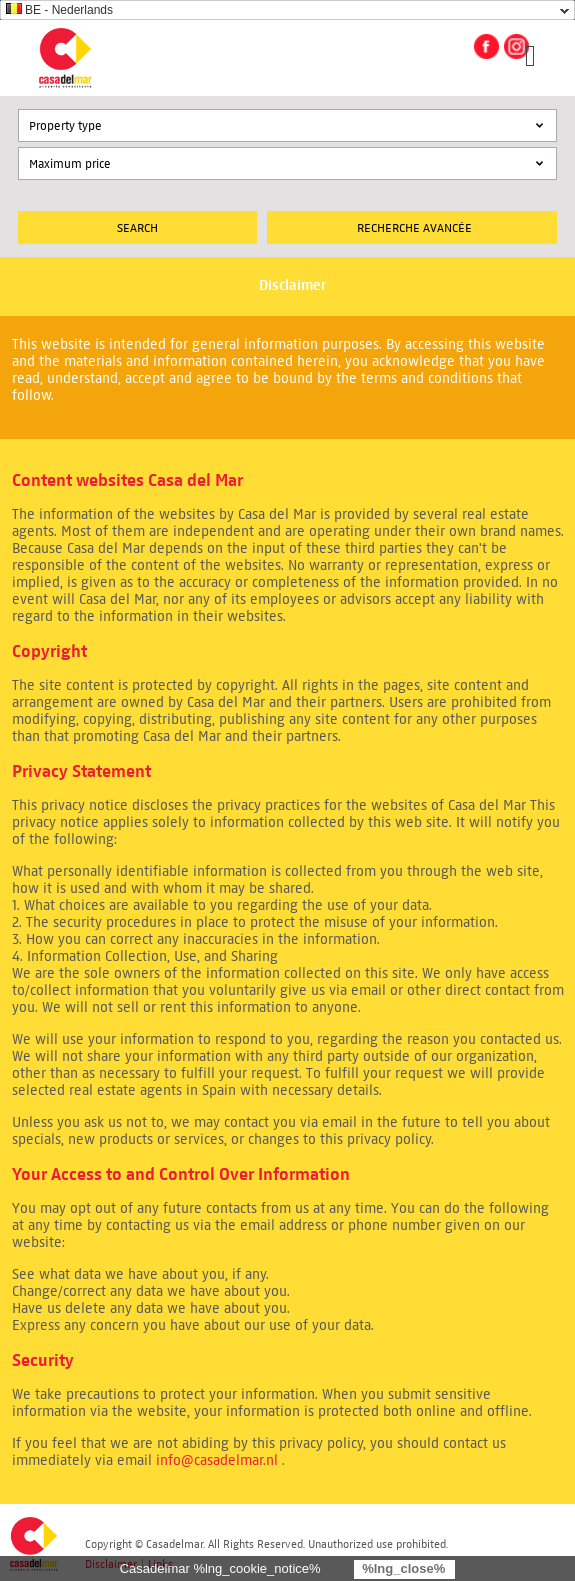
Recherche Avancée (414, 227)
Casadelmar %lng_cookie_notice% (220, 1568)
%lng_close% (403, 1568)
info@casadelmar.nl (217, 1460)
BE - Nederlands (59, 10)
